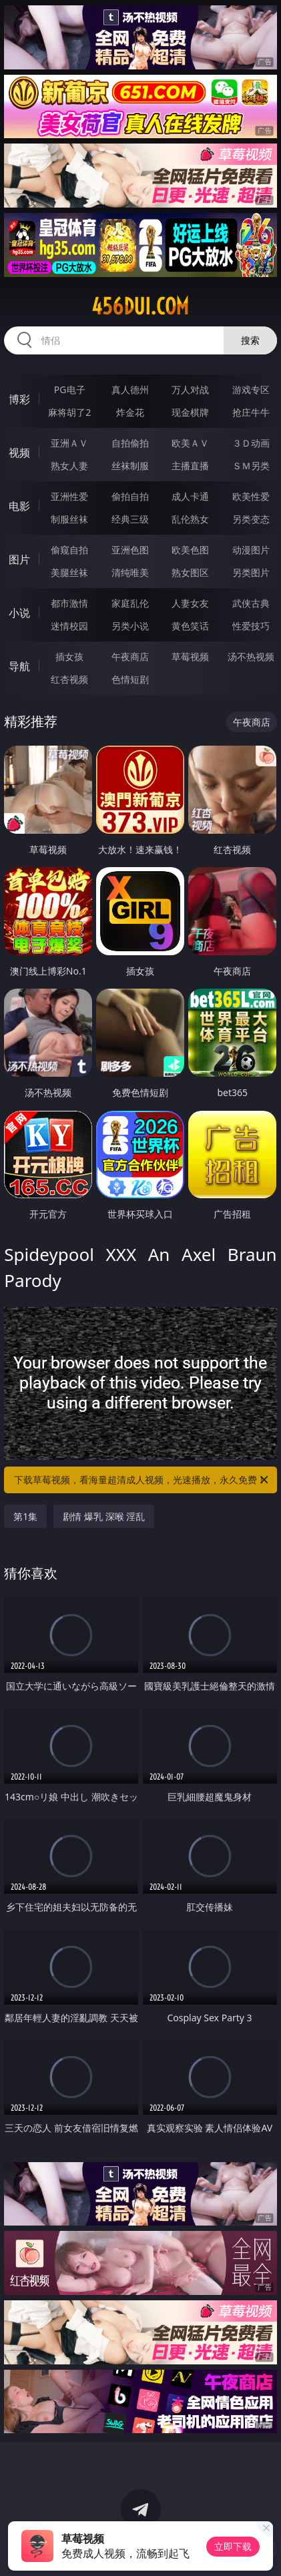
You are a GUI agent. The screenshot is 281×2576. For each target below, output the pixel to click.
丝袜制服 (130, 465)
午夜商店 (130, 656)
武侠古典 (251, 603)
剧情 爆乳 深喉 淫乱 (104, 1516)
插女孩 (69, 656)
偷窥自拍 (69, 549)
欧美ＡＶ (190, 443)
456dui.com (140, 306)
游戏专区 (251, 389)
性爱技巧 (251, 625)
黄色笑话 (190, 625)
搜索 (250, 340)
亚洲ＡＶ (69, 443)
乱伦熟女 (190, 519)
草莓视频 (190, 656)
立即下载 (233, 2546)
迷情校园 (69, 625)
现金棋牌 (190, 412)
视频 (19, 452)
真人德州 (130, 389)
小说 (19, 612)
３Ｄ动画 (251, 443)
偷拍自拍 (130, 496)
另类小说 (130, 625)
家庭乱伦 (130, 603)
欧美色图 (190, 549)
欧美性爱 (251, 496)
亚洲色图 (130, 549)
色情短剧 (130, 679)
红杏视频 (69, 679)
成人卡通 (190, 496)
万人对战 (190, 389)
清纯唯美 (130, 572)
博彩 (19, 399)
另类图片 (251, 572)
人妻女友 (190, 603)
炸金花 (130, 412)
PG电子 (69, 389)
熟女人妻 (69, 465)
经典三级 (130, 519)
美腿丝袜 (69, 572)
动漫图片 (251, 549)
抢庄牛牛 (251, 412)
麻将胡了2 (69, 412)
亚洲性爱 (69, 496)
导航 (19, 666)
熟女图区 (190, 572)
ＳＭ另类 (251, 465)
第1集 (25, 1516)
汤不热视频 (251, 656)
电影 (19, 506)
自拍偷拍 (130, 443)
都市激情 (69, 603)
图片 (19, 559)
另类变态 (251, 519)
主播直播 (190, 465)
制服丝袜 (69, 519)
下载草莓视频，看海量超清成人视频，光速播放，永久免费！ (142, 1480)
